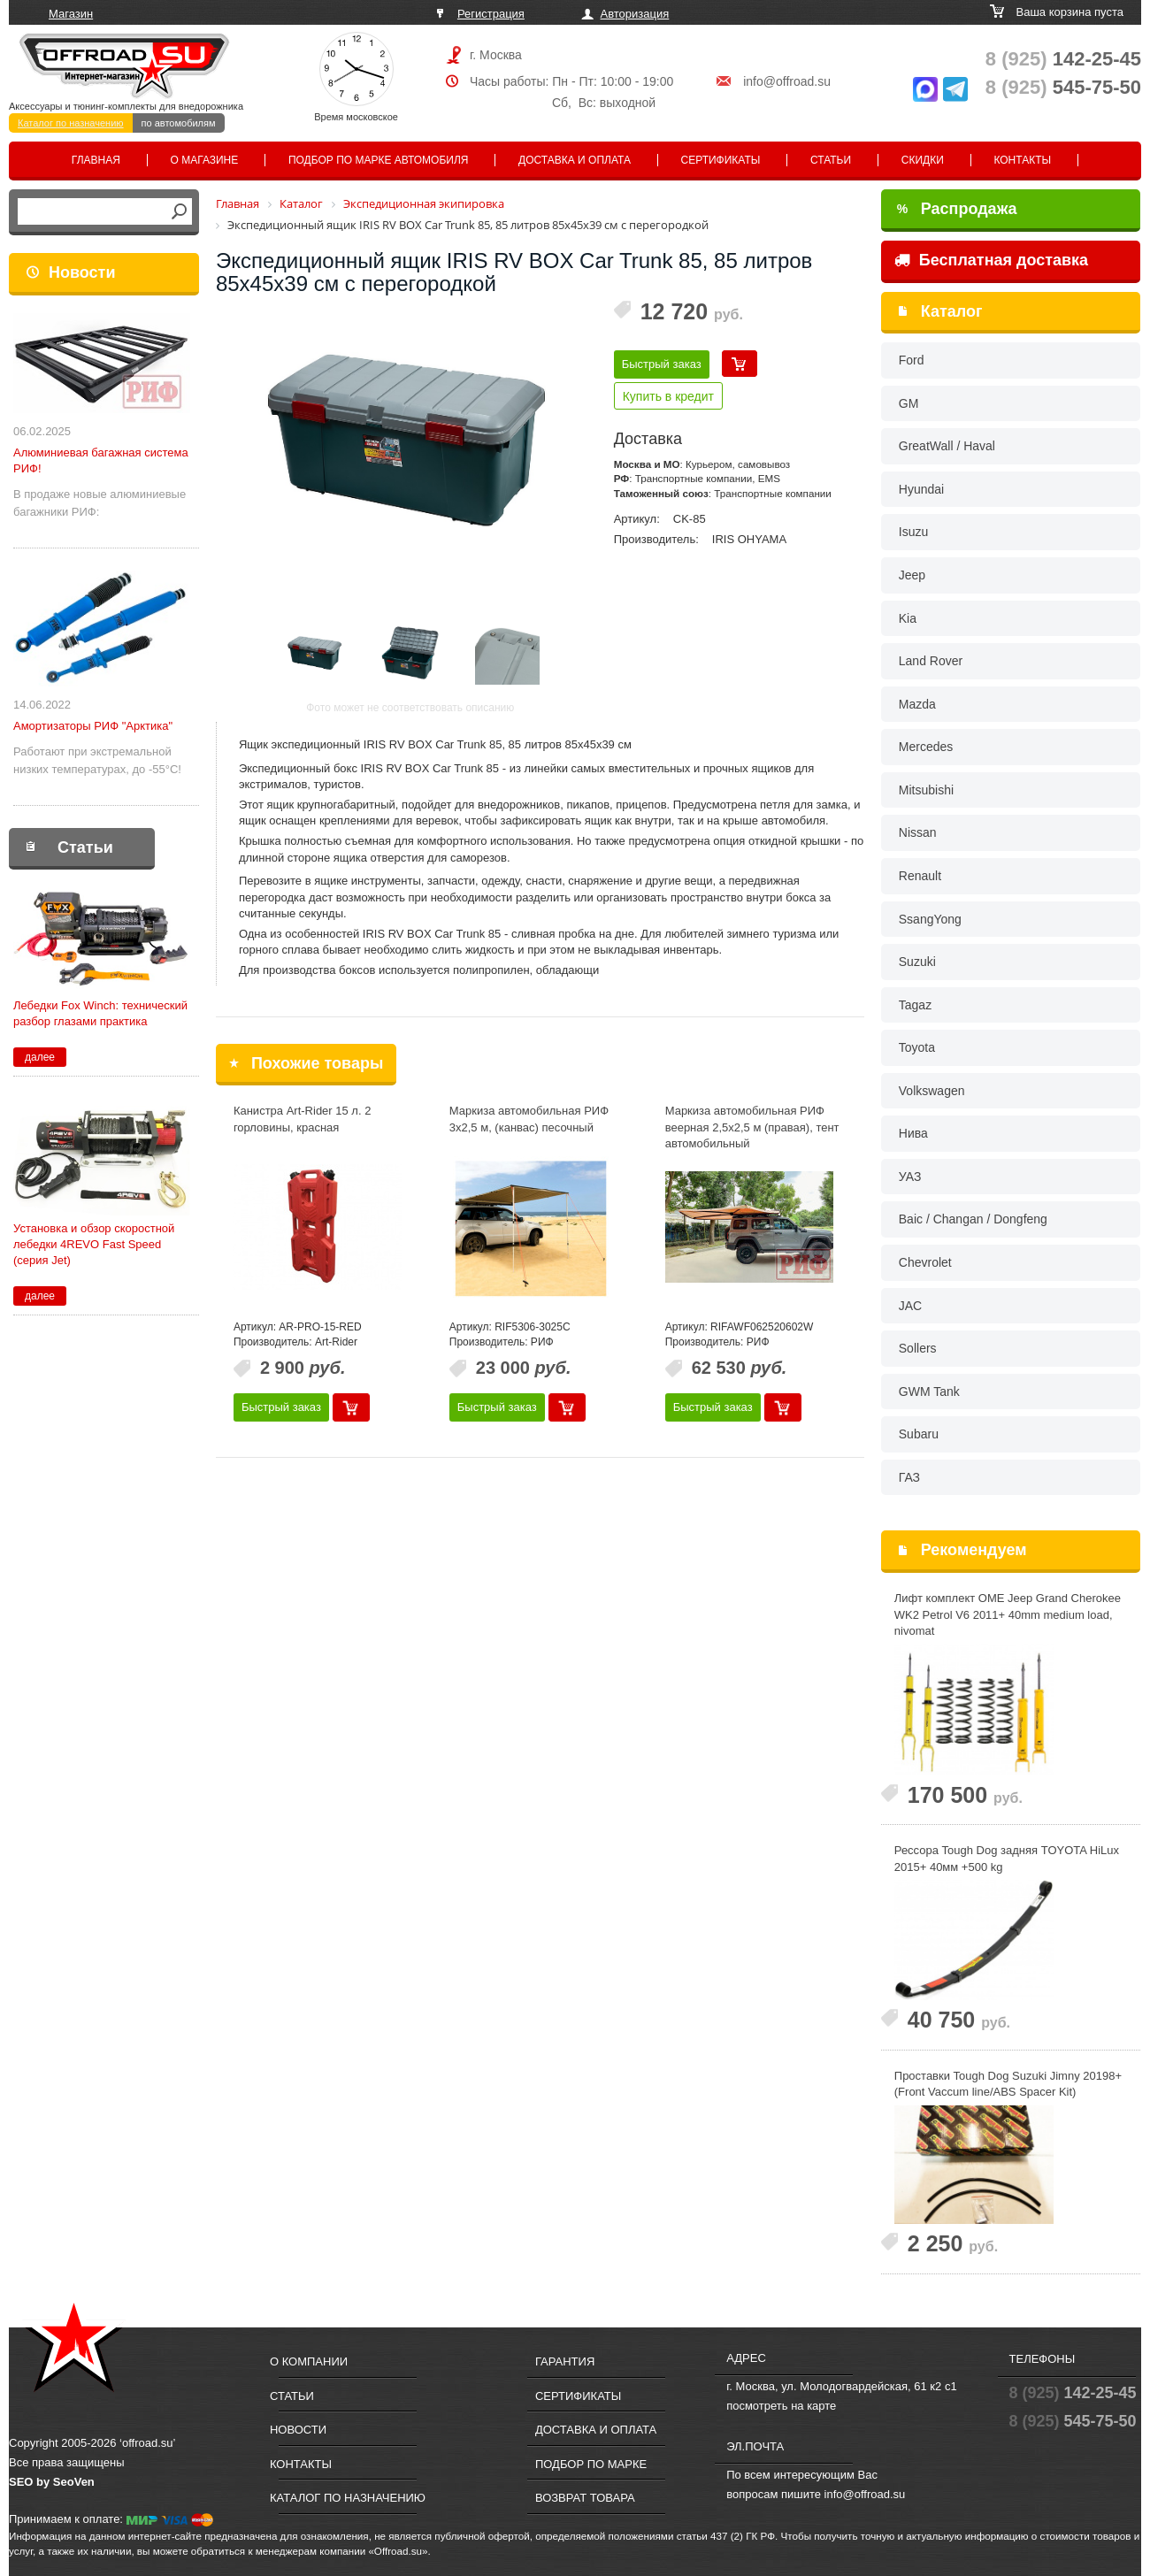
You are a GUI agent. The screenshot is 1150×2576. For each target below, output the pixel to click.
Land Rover (930, 661)
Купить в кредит (668, 396)
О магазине (205, 160)
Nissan (918, 832)
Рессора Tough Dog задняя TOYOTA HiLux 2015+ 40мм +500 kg (1006, 1859)
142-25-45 (1063, 59)
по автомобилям (179, 123)
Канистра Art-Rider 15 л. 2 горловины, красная (303, 1119)
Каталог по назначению (71, 123)
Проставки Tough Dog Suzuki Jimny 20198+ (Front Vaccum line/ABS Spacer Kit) (1008, 2084)
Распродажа (957, 209)
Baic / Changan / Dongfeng (973, 1219)
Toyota (917, 1047)
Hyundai (921, 489)
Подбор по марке (591, 2464)
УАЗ (910, 1176)
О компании (309, 2361)
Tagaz (915, 1005)
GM (909, 403)
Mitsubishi (926, 790)
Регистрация (491, 13)
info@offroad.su (787, 81)
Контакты (1022, 160)
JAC (910, 1306)
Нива (913, 1133)
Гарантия (564, 2361)
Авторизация (635, 13)
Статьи (830, 160)
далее (40, 1057)
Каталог (952, 311)
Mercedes (926, 747)
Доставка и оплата (574, 160)
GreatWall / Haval (947, 446)
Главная (96, 160)
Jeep (912, 575)
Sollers (918, 1348)
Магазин (71, 13)
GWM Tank (929, 1391)
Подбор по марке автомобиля (378, 160)
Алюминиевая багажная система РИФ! (100, 460)
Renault (920, 876)
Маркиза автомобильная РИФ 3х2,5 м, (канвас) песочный (529, 1119)
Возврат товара (585, 2497)
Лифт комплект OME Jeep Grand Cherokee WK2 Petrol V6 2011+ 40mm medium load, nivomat (1007, 1614)
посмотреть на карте (781, 2405)
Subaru (919, 1434)
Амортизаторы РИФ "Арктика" (92, 725)
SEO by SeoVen (52, 2481)
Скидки (922, 160)
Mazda (917, 704)
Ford (911, 360)
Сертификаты (721, 160)
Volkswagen (932, 1091)
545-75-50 (1063, 87)
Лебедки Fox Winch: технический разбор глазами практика (100, 1013)
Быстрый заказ (662, 364)
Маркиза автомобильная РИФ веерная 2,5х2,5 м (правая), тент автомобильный (752, 1127)
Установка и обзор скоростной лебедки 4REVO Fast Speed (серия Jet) (93, 1244)
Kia (907, 618)
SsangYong (930, 919)
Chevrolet (925, 1262)
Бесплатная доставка (991, 260)
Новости (82, 272)
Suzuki (917, 961)
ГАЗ (909, 1477)
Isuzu (913, 532)
